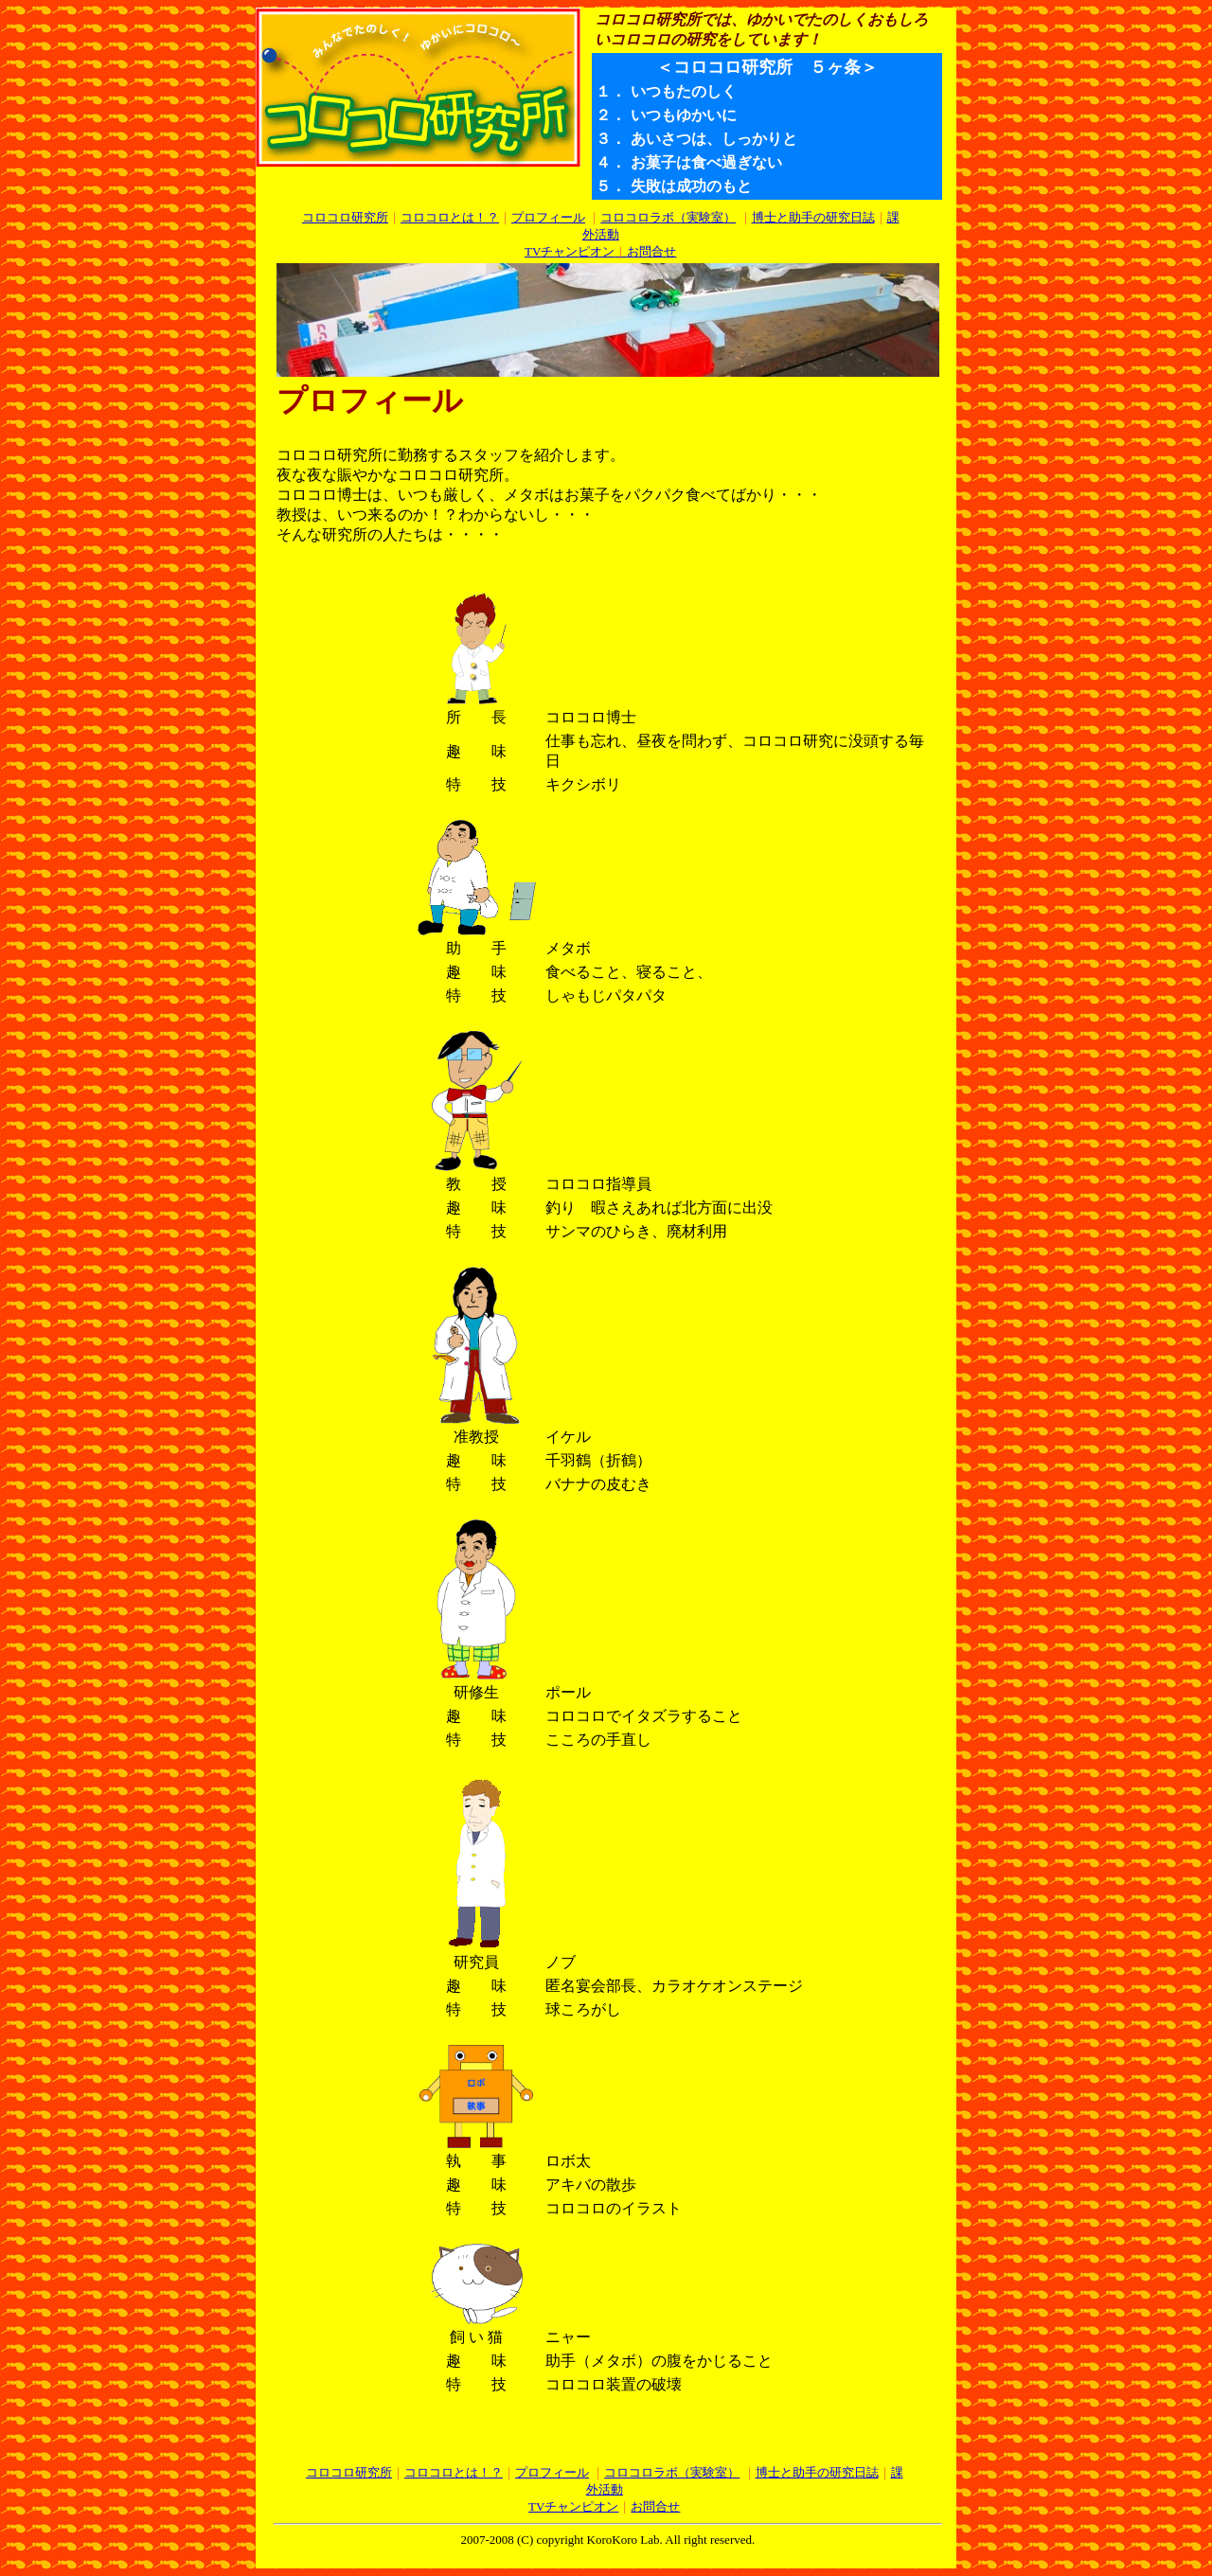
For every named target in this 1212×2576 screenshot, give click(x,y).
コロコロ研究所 (345, 217)
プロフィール (548, 217)
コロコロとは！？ (450, 217)
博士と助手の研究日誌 (813, 217)
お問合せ (645, 251)
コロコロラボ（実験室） (668, 217)
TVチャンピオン (570, 251)
